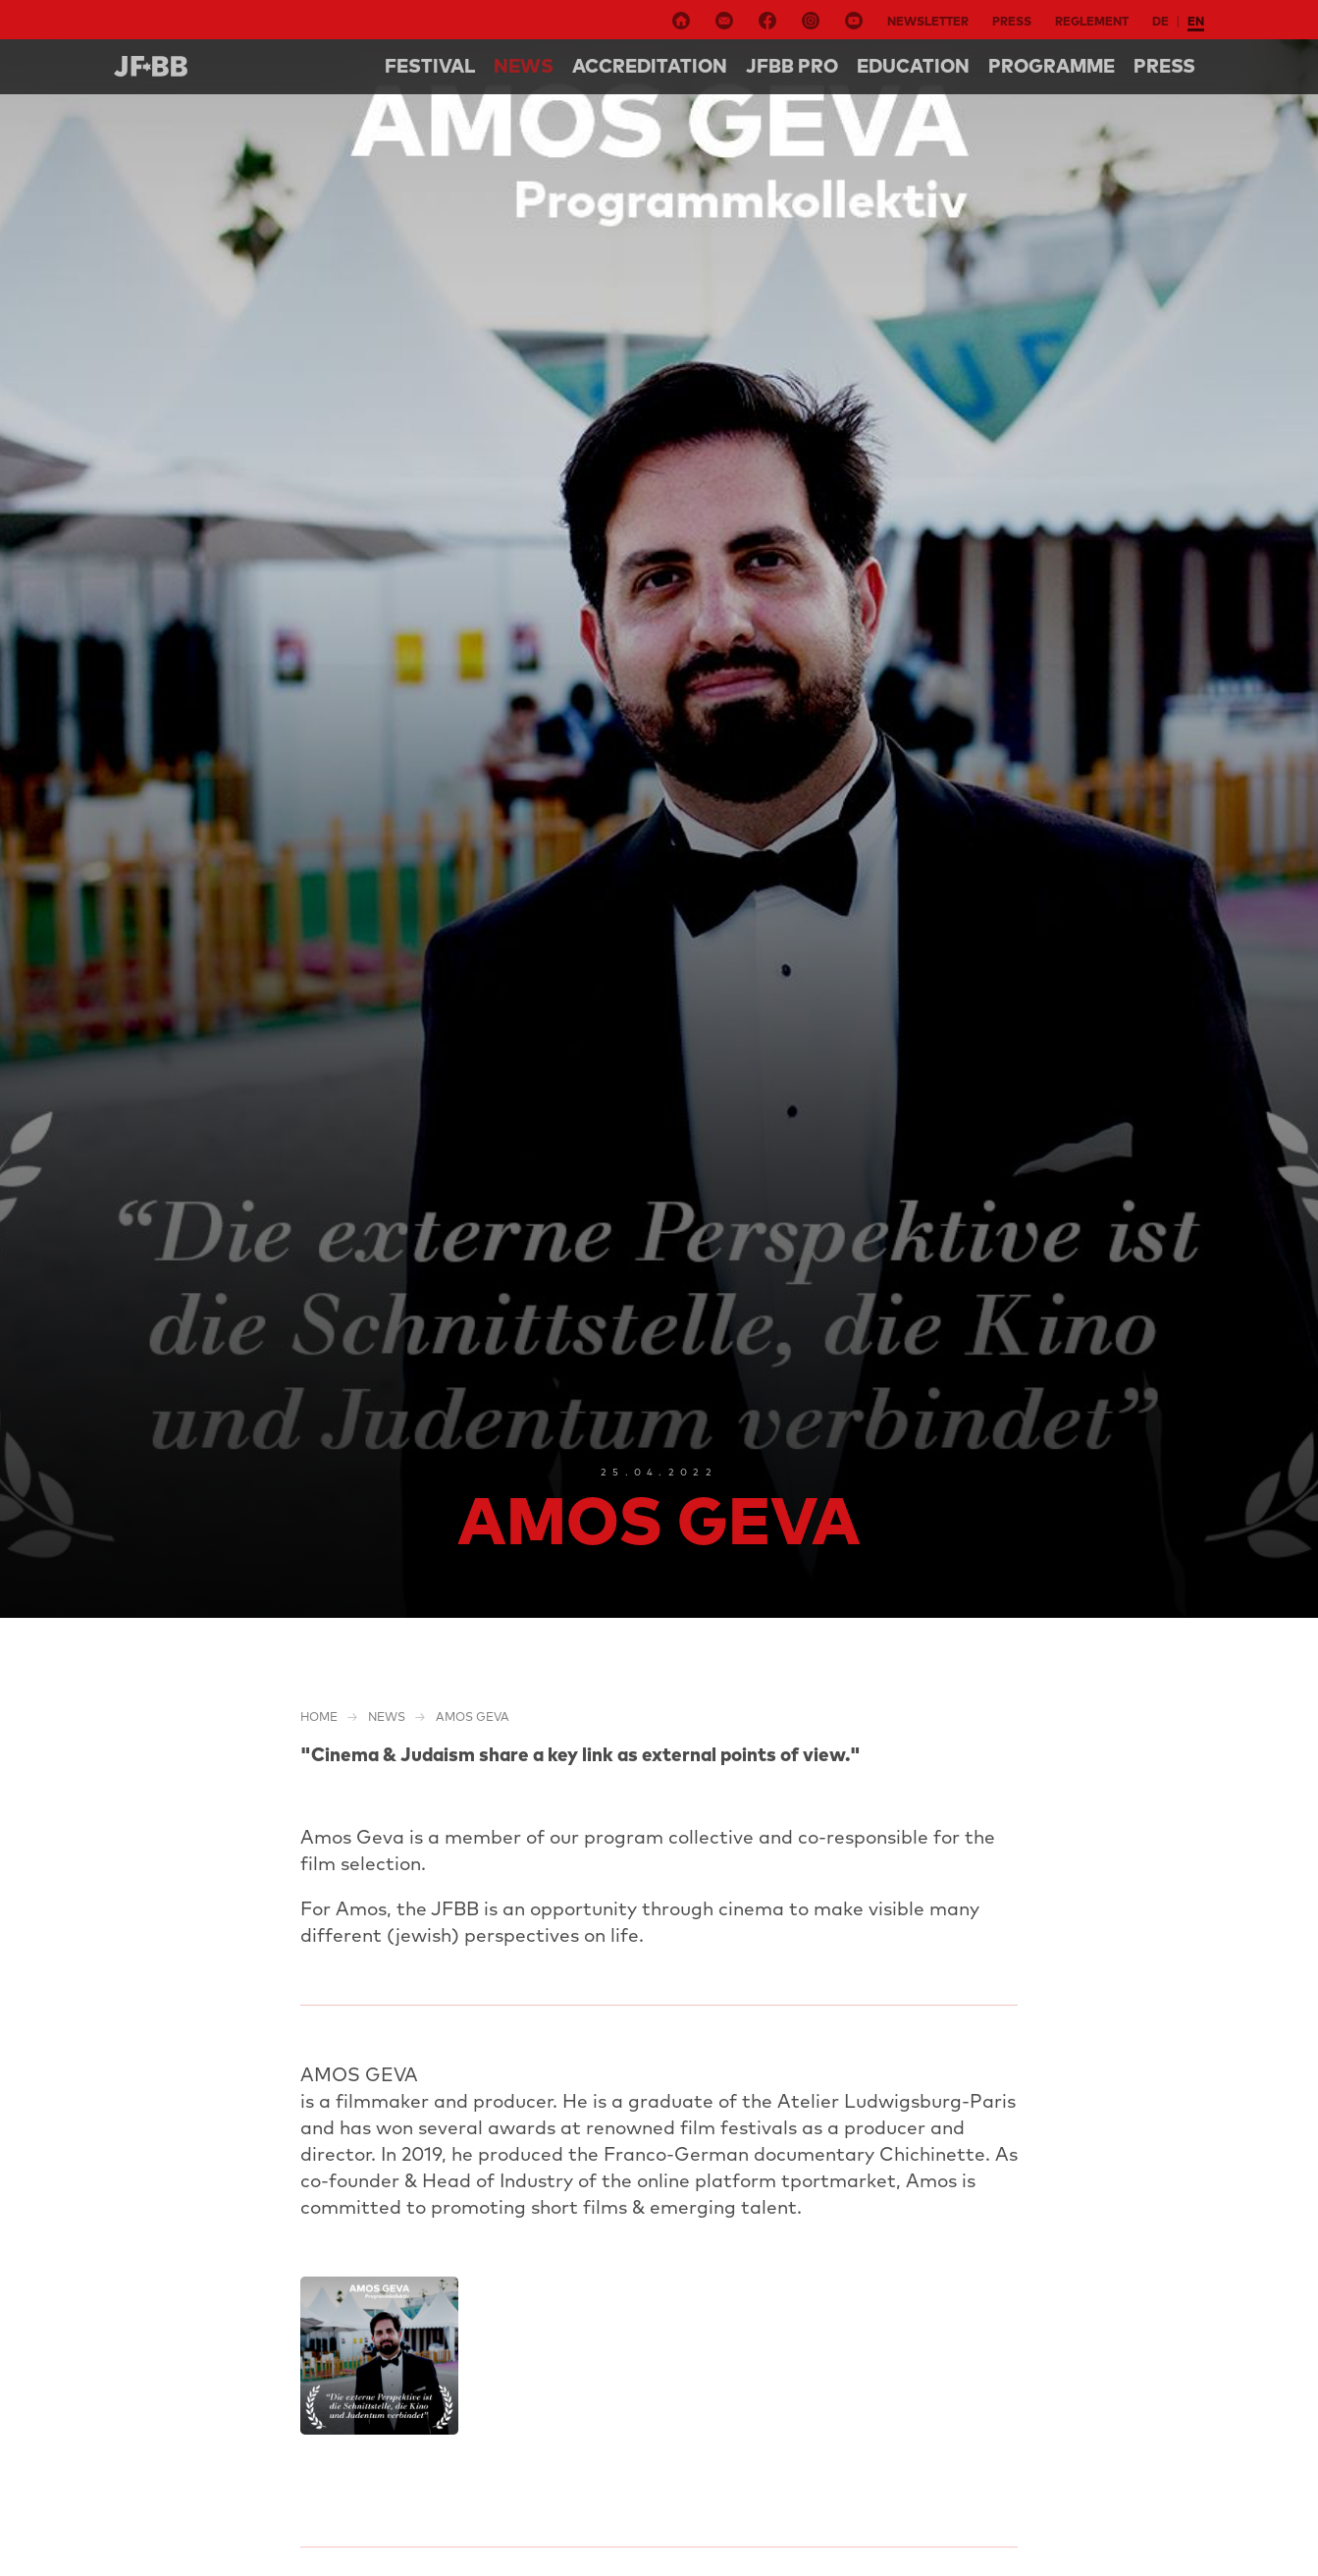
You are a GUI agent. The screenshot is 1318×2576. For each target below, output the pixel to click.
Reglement (1092, 21)
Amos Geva (472, 1716)
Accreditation (649, 66)
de (1160, 21)
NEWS (524, 66)
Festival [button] (430, 66)
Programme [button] (1051, 66)
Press (1011, 21)
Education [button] (913, 66)
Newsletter (928, 21)
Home (319, 1716)
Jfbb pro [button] (792, 66)
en (1195, 21)
